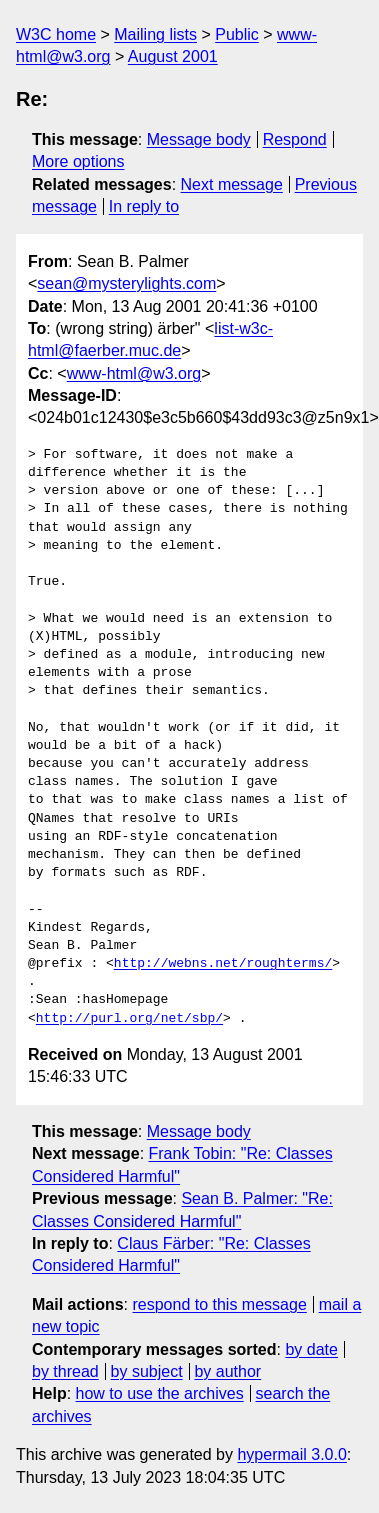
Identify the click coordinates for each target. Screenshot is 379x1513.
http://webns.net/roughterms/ (223, 964)
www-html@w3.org (134, 373)
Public (237, 34)
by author (227, 1371)
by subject (147, 1371)
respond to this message (219, 1304)
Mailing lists (155, 34)
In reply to (144, 206)
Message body (199, 139)
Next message (232, 184)
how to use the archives (160, 1393)
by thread (65, 1371)
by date (311, 1349)
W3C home (56, 34)
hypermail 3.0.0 (291, 1454)
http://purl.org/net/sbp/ (129, 1019)
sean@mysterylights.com (126, 283)
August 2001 (173, 56)
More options (78, 161)
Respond (295, 139)
